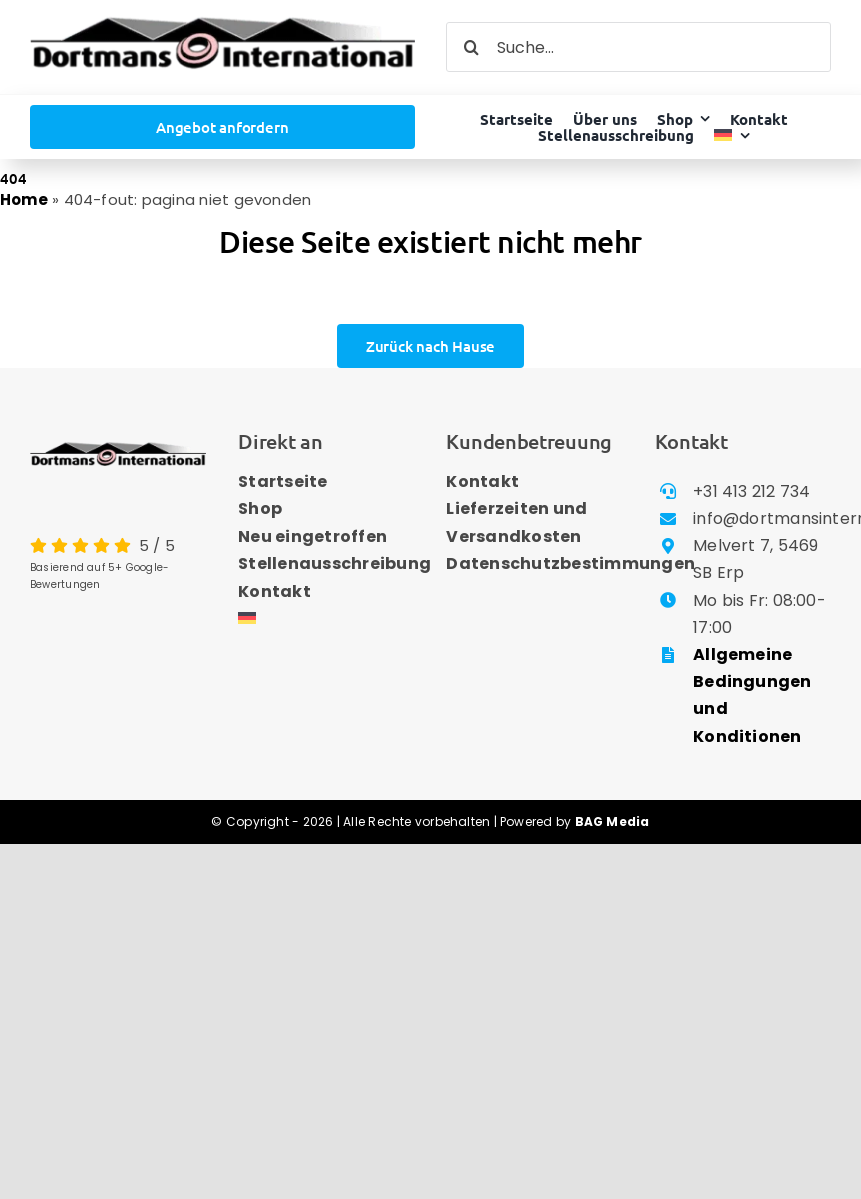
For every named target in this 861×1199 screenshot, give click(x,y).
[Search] (471, 47)
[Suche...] (638, 47)
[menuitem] (732, 135)
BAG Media (612, 821)
